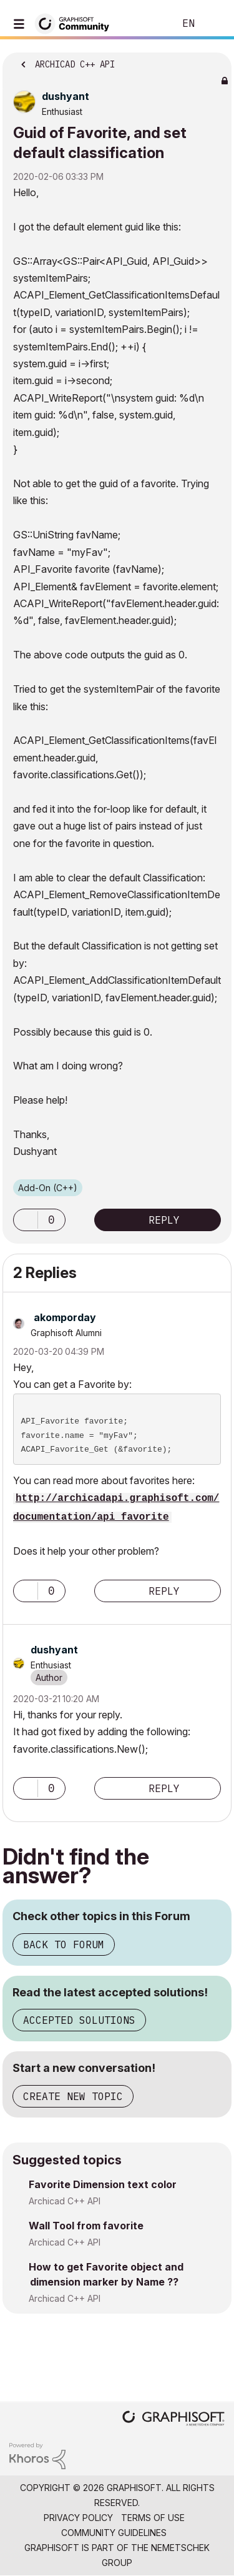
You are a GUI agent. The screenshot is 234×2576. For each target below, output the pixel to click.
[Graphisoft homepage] (173, 2419)
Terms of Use (153, 2517)
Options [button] (214, 60)
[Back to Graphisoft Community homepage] (76, 22)
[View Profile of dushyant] (65, 96)
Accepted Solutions (79, 2020)
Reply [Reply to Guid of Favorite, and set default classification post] (164, 1220)
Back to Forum (63, 1944)
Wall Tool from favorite (86, 2225)
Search (146, 23)
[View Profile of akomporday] (65, 1317)
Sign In (214, 23)
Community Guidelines (114, 2532)
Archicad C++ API (64, 2201)
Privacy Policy (78, 2517)
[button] (25, 1220)
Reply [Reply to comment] (164, 1591)
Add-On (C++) (47, 1187)
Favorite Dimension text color (103, 2184)
